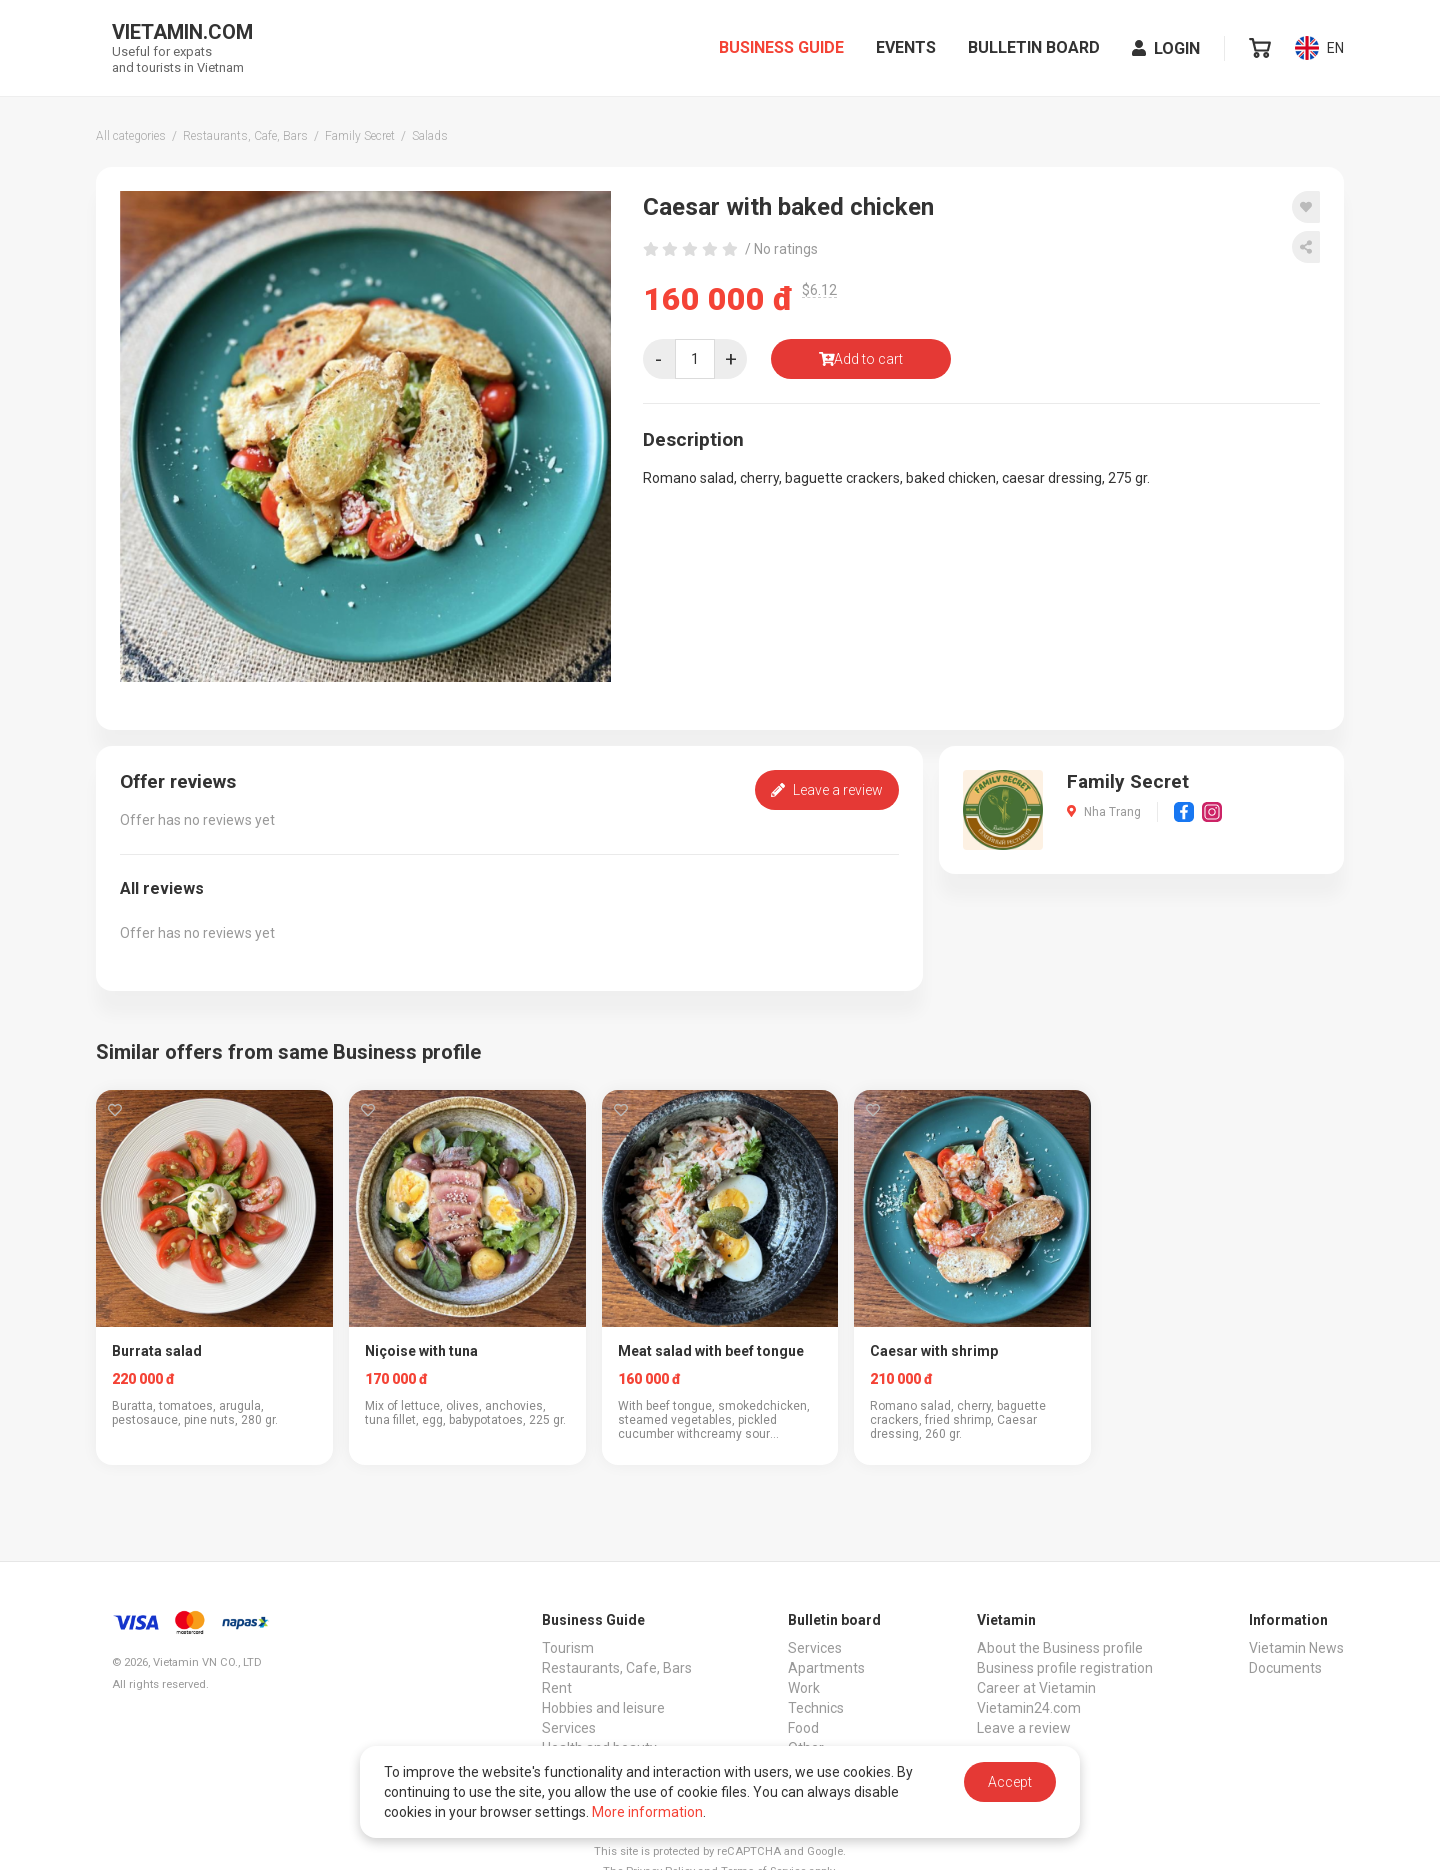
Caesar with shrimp (934, 1351)
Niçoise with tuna (421, 1351)
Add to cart (861, 359)
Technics (816, 1708)
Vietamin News (1296, 1648)
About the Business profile (1060, 1648)
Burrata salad (157, 1351)
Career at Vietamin (1036, 1688)
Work (804, 1688)
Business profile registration (1065, 1668)
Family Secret (1128, 781)
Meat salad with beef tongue (711, 1351)
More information (647, 1812)
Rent (557, 1688)
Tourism (568, 1648)
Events (906, 47)
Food (803, 1728)
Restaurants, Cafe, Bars (617, 1668)
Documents (1285, 1668)
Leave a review (827, 790)
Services (569, 1728)
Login (1166, 48)
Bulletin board (1034, 47)
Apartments (826, 1668)
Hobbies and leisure (603, 1708)
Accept (1010, 1782)
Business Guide (781, 47)
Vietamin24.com (1029, 1708)
